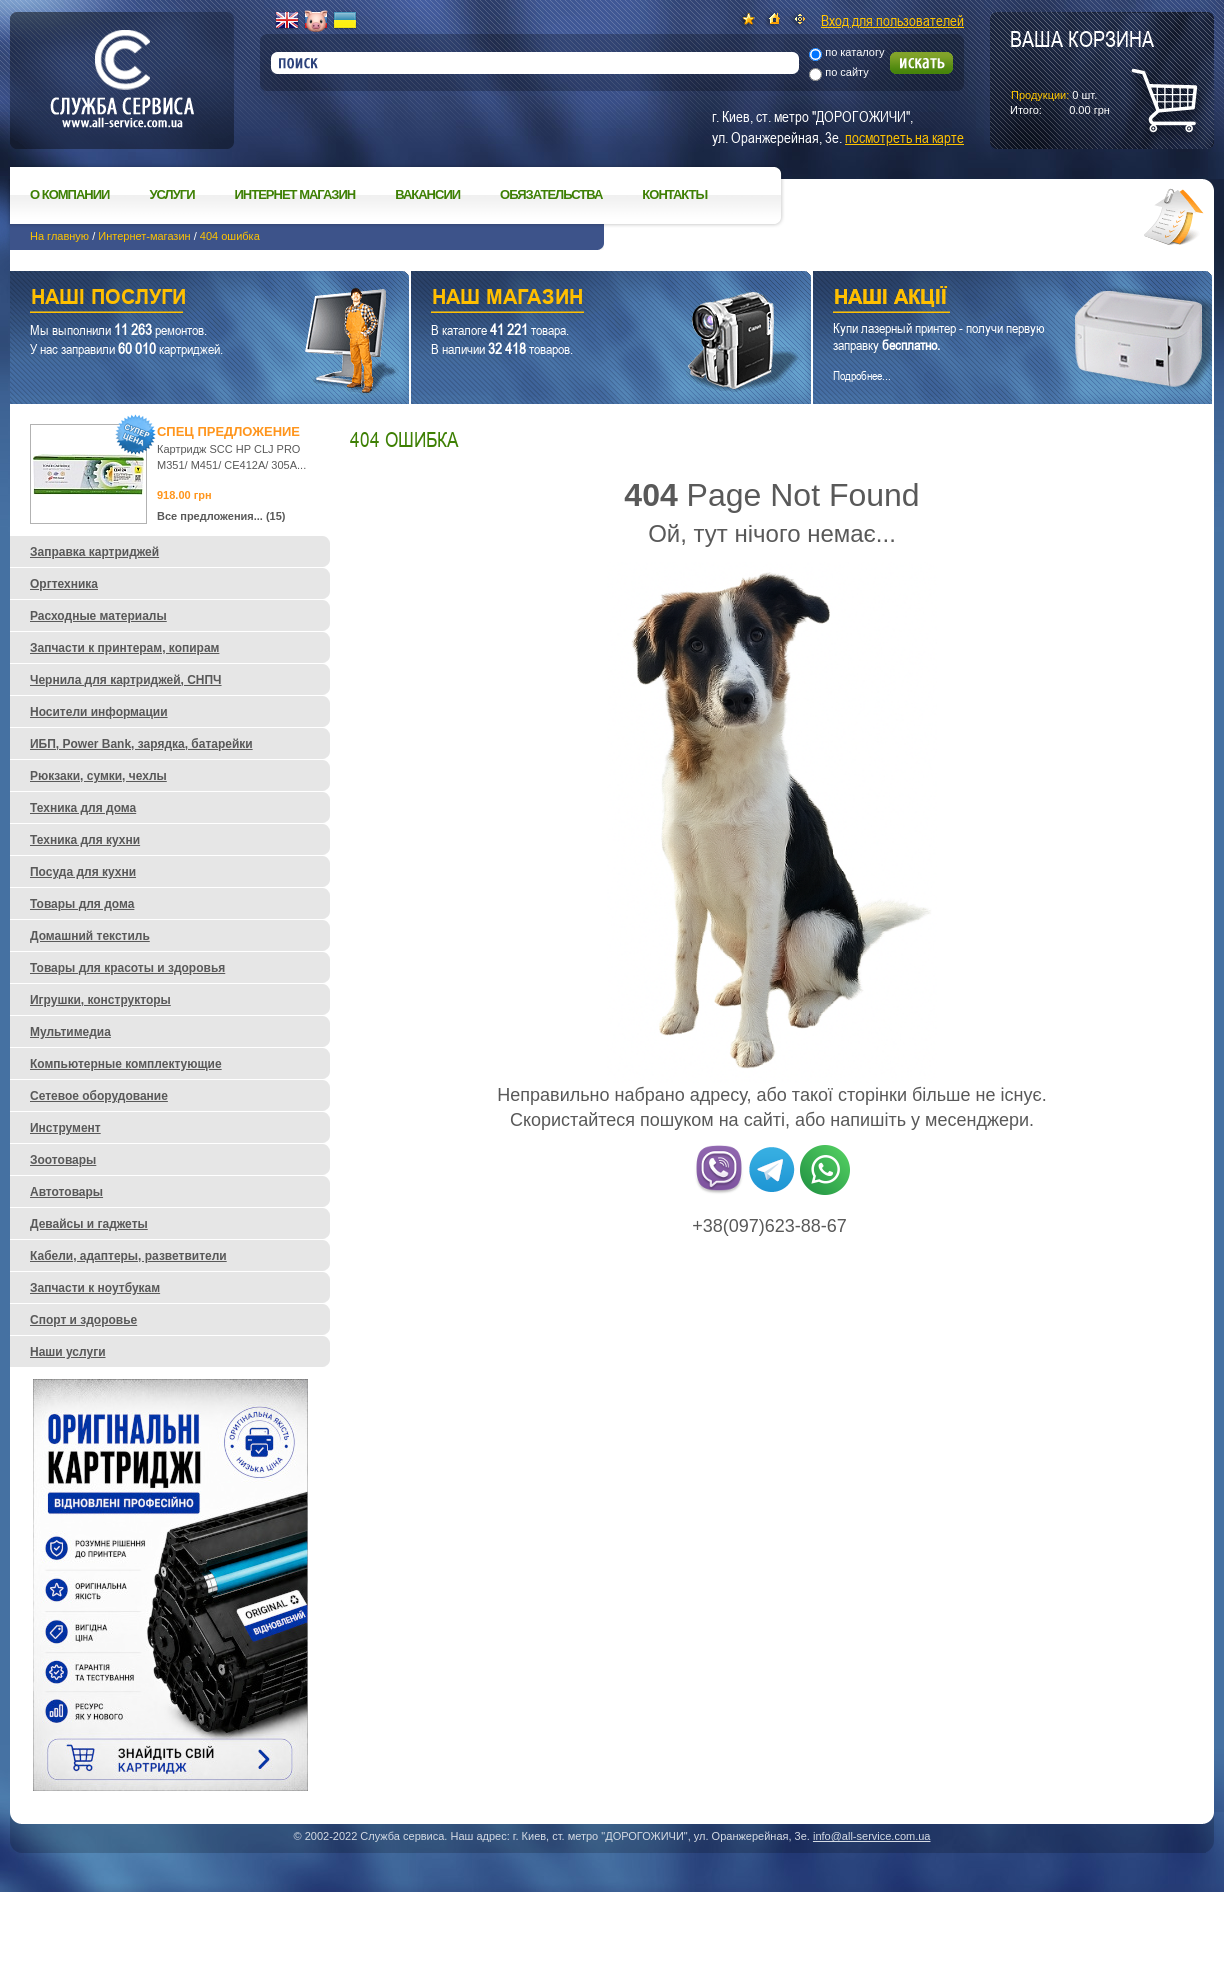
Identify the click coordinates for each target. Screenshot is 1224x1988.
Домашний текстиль (90, 936)
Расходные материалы (98, 616)
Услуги (171, 194)
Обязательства (551, 194)
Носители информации (99, 712)
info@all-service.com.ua (872, 1836)
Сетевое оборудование (99, 1096)
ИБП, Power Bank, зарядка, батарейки (141, 744)
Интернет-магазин (144, 236)
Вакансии (427, 194)
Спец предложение (228, 431)
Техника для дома (83, 808)
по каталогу (854, 52)
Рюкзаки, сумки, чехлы (98, 776)
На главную (59, 236)
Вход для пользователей (892, 20)
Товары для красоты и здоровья (127, 968)
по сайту (847, 72)
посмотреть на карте (904, 137)
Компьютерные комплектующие (126, 1064)
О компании (69, 194)
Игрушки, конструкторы (100, 1000)
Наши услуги (184, 299)
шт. (1082, 71)
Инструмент (65, 1128)
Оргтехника (64, 584)
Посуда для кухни (83, 872)
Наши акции (985, 299)
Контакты (674, 194)
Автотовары (66, 1192)
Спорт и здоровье (83, 1320)
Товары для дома (82, 904)
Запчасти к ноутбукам (95, 1288)
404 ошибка (230, 236)
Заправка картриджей (94, 552)
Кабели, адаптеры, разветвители (128, 1256)
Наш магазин (575, 299)
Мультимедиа (70, 1032)
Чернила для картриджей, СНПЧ (126, 680)
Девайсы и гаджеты (89, 1224)
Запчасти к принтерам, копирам (124, 648)
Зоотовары (63, 1160)
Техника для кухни (85, 840)
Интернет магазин (295, 194)
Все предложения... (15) (221, 516)
